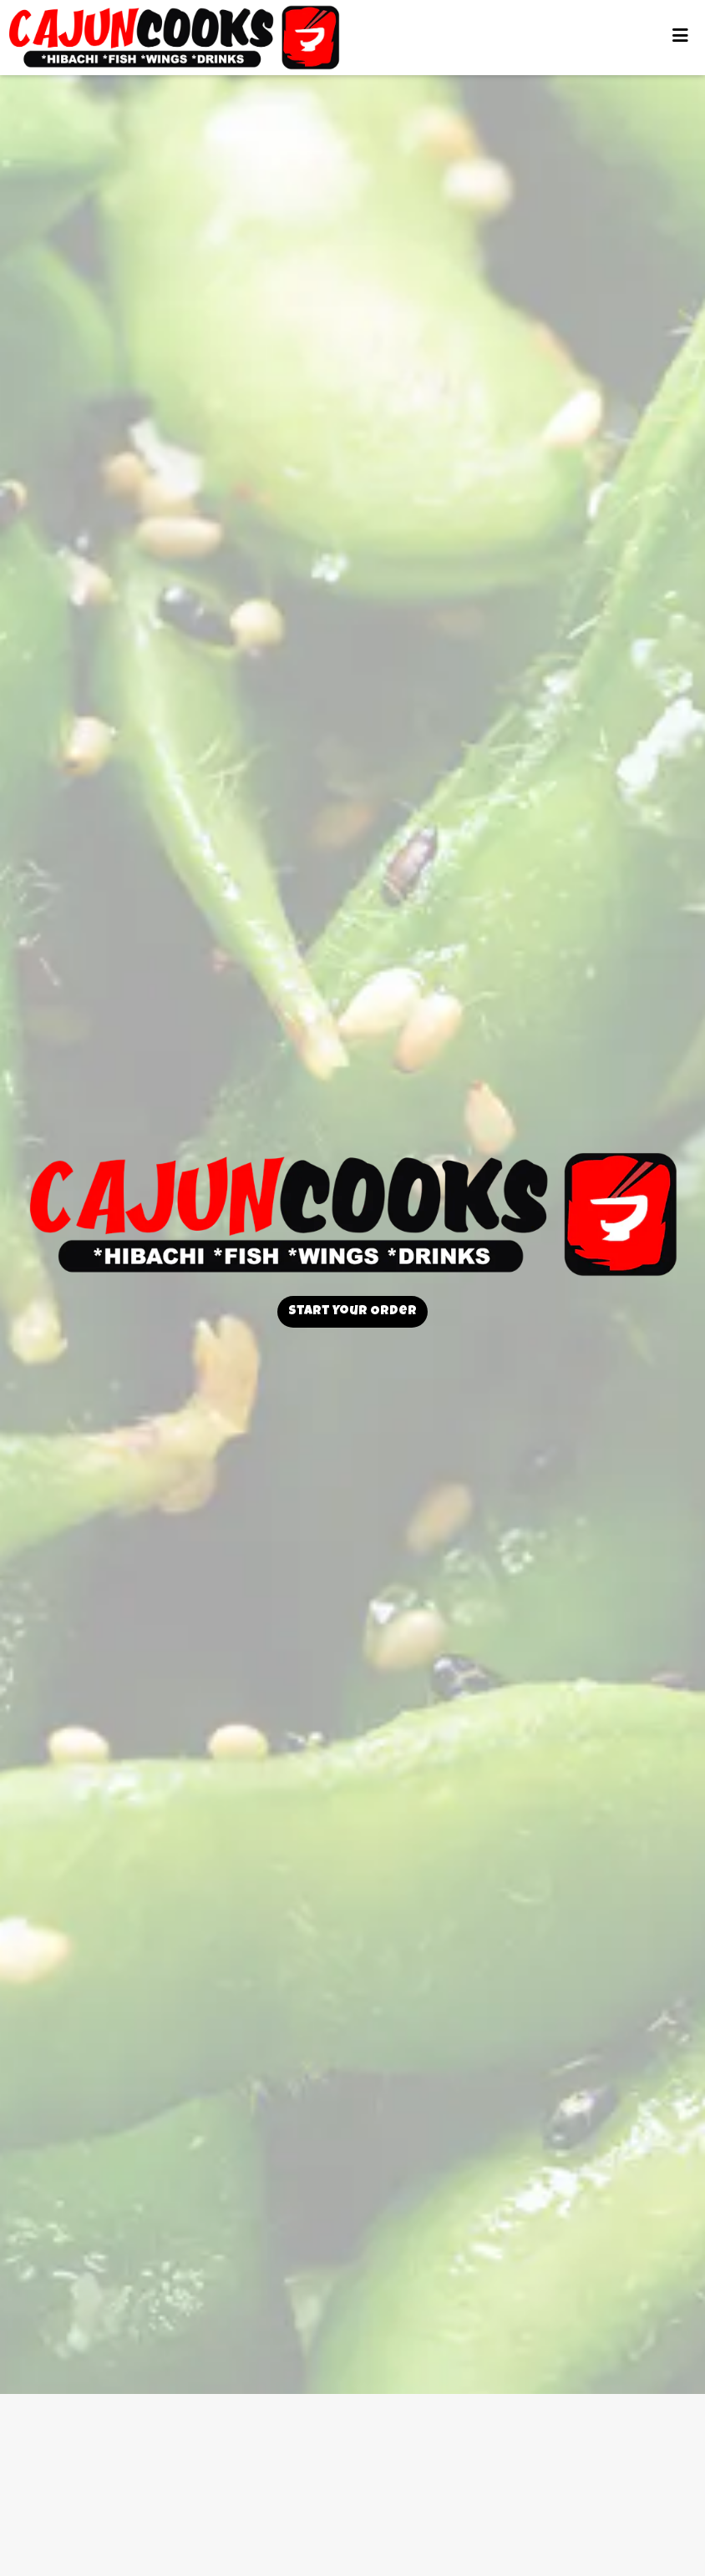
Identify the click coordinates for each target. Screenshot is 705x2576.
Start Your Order (352, 1311)
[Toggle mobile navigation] (680, 37)
